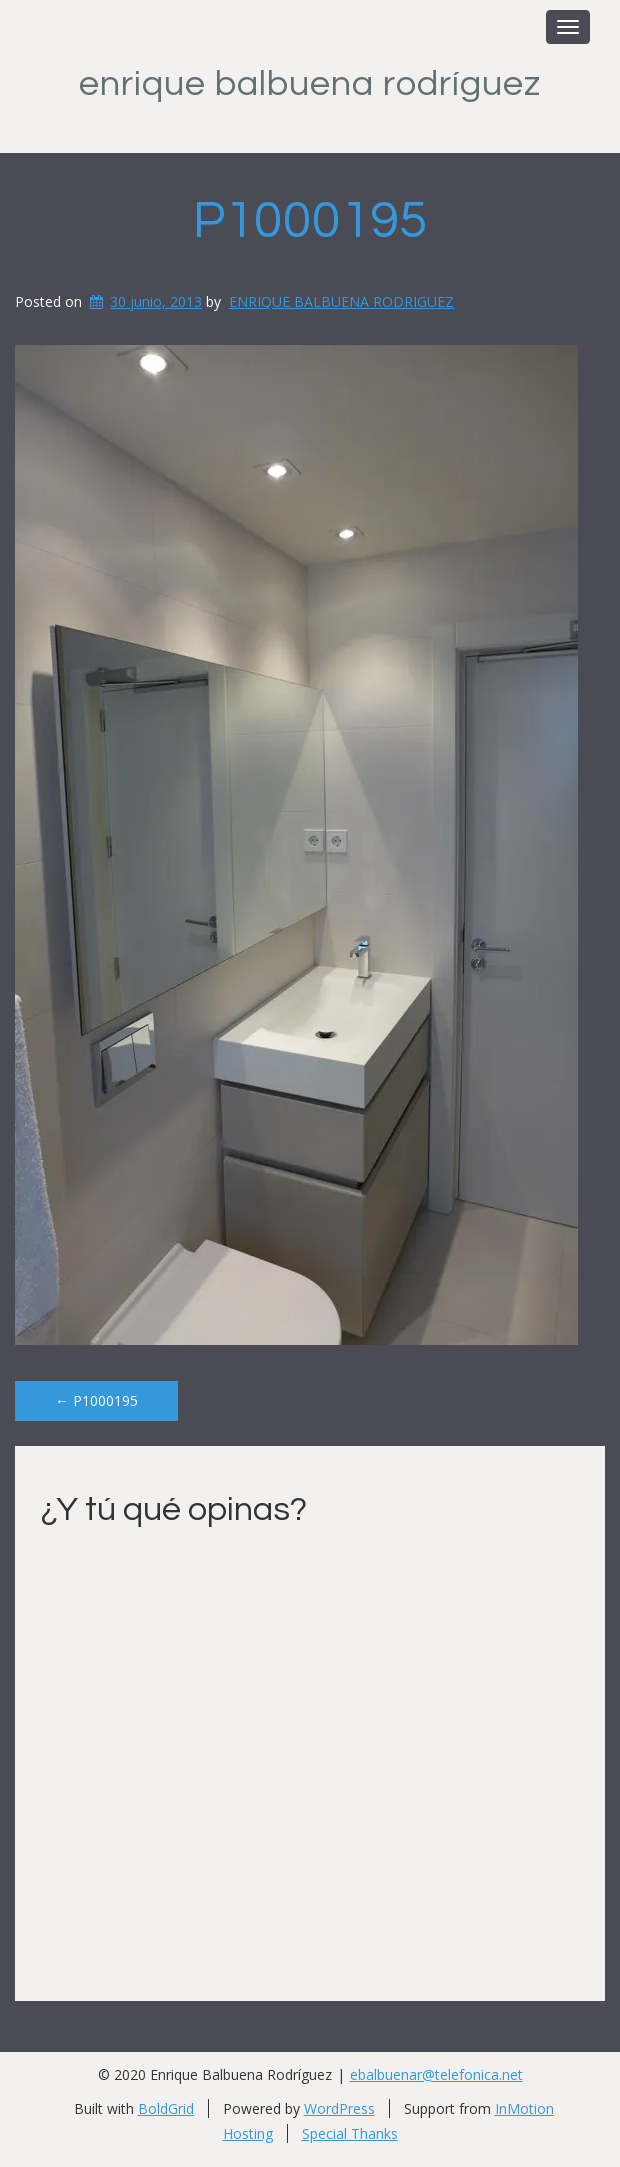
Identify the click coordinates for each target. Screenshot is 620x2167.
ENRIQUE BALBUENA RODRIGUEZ (341, 301)
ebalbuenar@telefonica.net (436, 2074)
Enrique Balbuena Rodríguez (310, 84)
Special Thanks (350, 2133)
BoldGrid (166, 2108)
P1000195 (310, 221)
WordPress (339, 2108)
